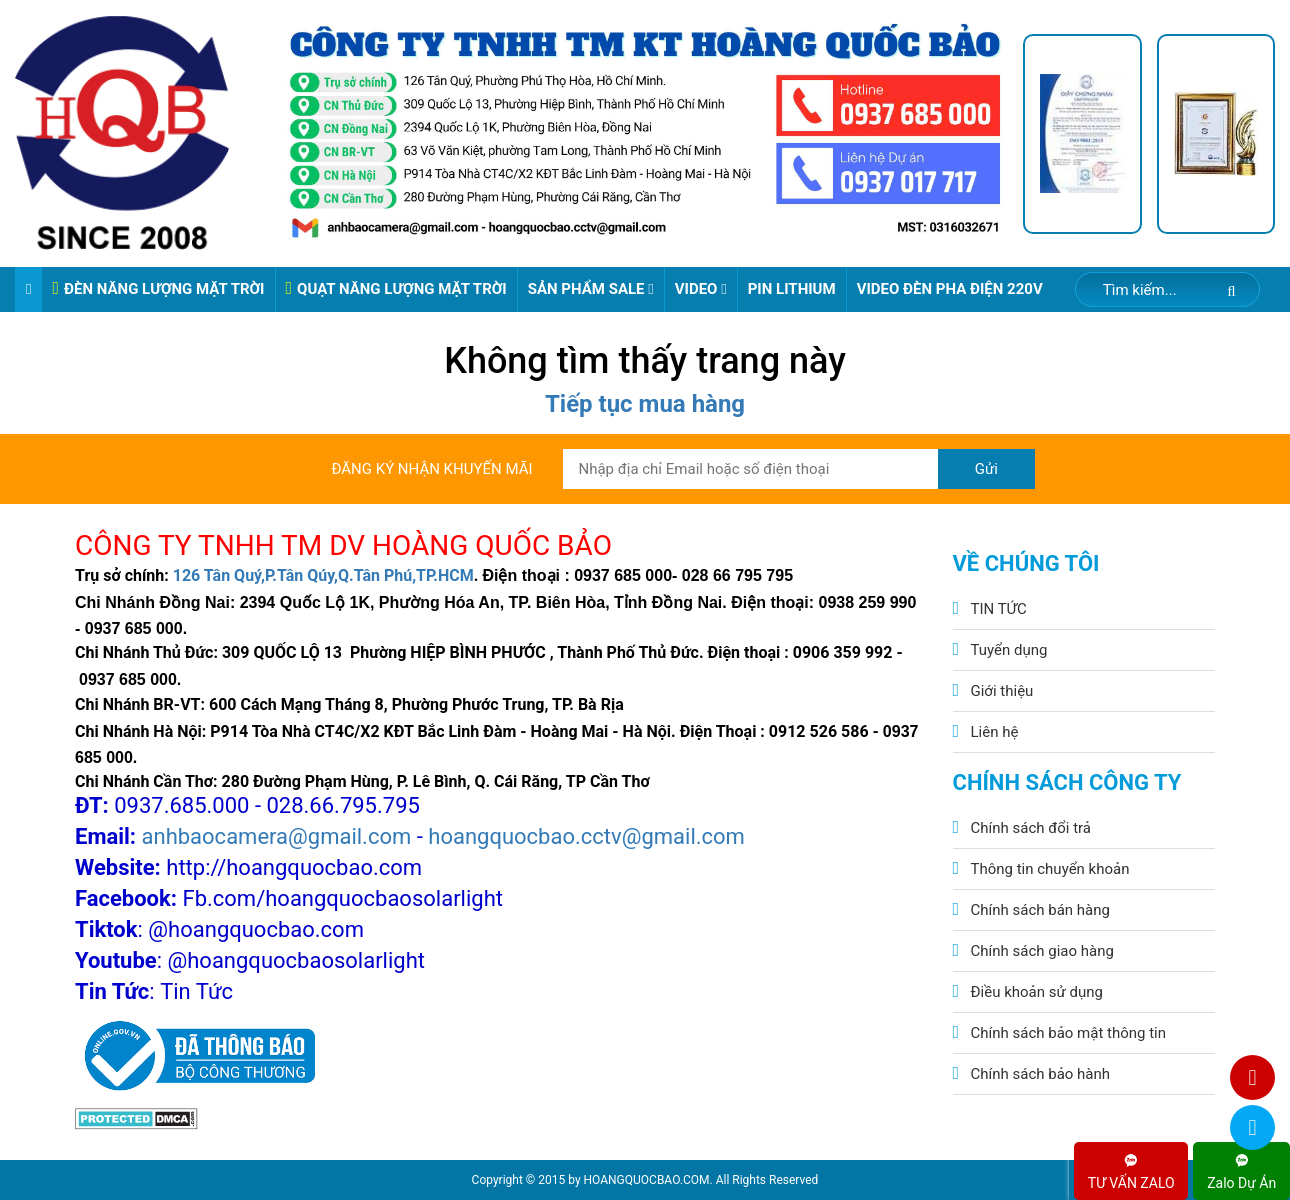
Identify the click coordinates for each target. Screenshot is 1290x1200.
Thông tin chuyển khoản (1050, 869)
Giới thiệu (1002, 691)
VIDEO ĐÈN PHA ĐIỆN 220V (950, 289)
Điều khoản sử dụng (1037, 992)
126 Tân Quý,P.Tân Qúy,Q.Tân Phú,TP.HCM (323, 575)
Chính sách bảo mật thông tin (1069, 1033)
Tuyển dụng (1009, 650)
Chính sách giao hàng (1042, 951)
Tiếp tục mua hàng (645, 404)
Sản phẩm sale (591, 289)
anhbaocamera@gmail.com (277, 836)
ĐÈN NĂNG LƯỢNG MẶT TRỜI (158, 288)
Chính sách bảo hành (1041, 1074)
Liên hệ (995, 732)
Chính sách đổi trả (1031, 828)
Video (701, 289)
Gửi (986, 469)
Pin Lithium (792, 289)
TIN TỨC (999, 609)
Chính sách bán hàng (1040, 910)
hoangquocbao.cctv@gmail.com (586, 836)
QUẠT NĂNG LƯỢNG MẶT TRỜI (396, 288)
